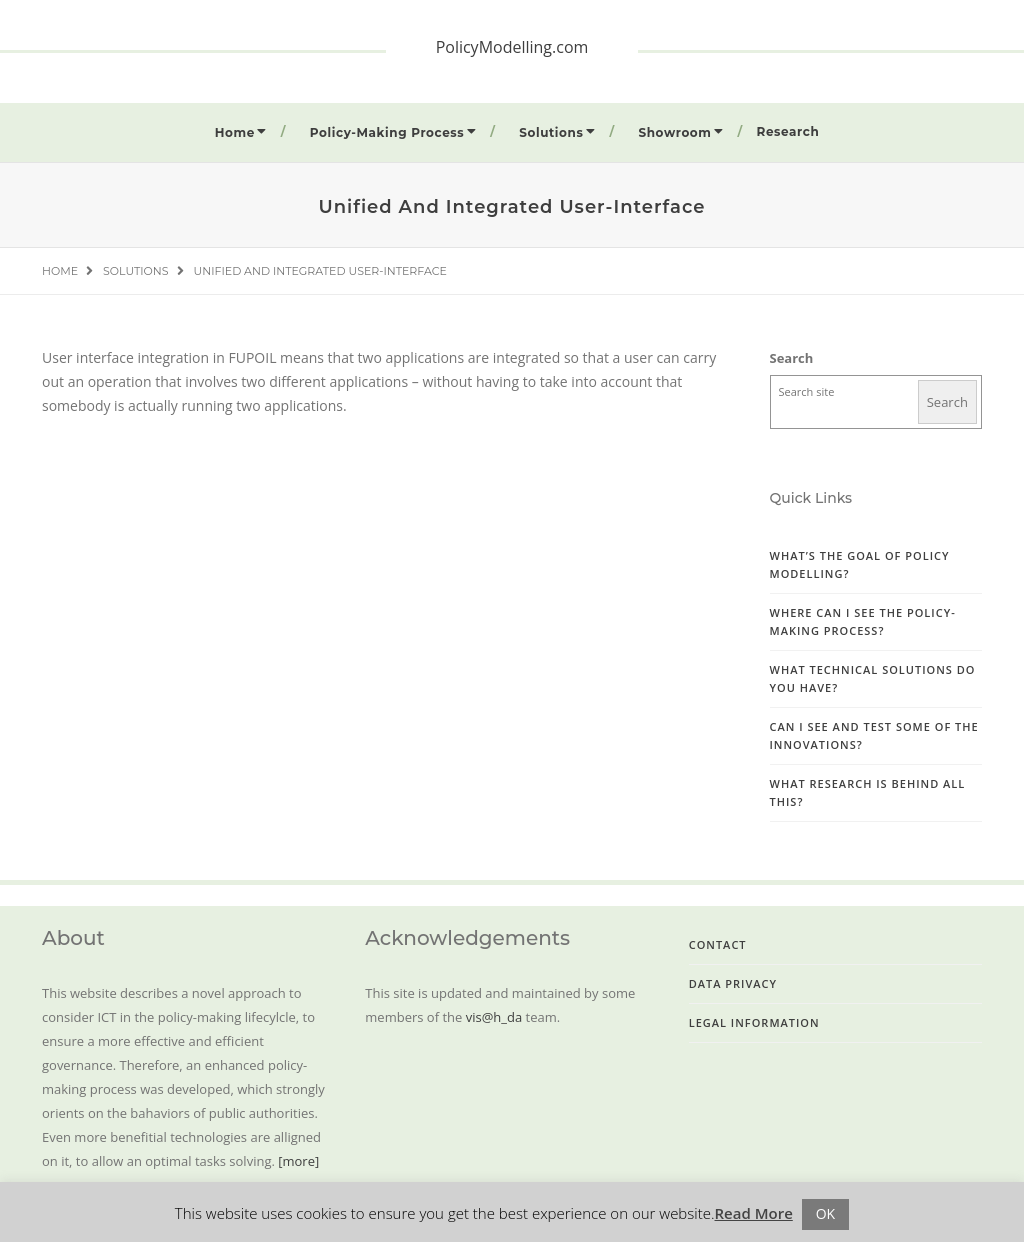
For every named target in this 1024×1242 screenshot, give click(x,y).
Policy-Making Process (387, 132)
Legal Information (754, 1022)
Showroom (674, 132)
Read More (754, 1213)
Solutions (551, 132)
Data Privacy (733, 983)
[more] (298, 1161)
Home (235, 132)
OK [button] (825, 1213)
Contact (718, 944)
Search (792, 358)
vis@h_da (494, 1017)
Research (788, 131)
